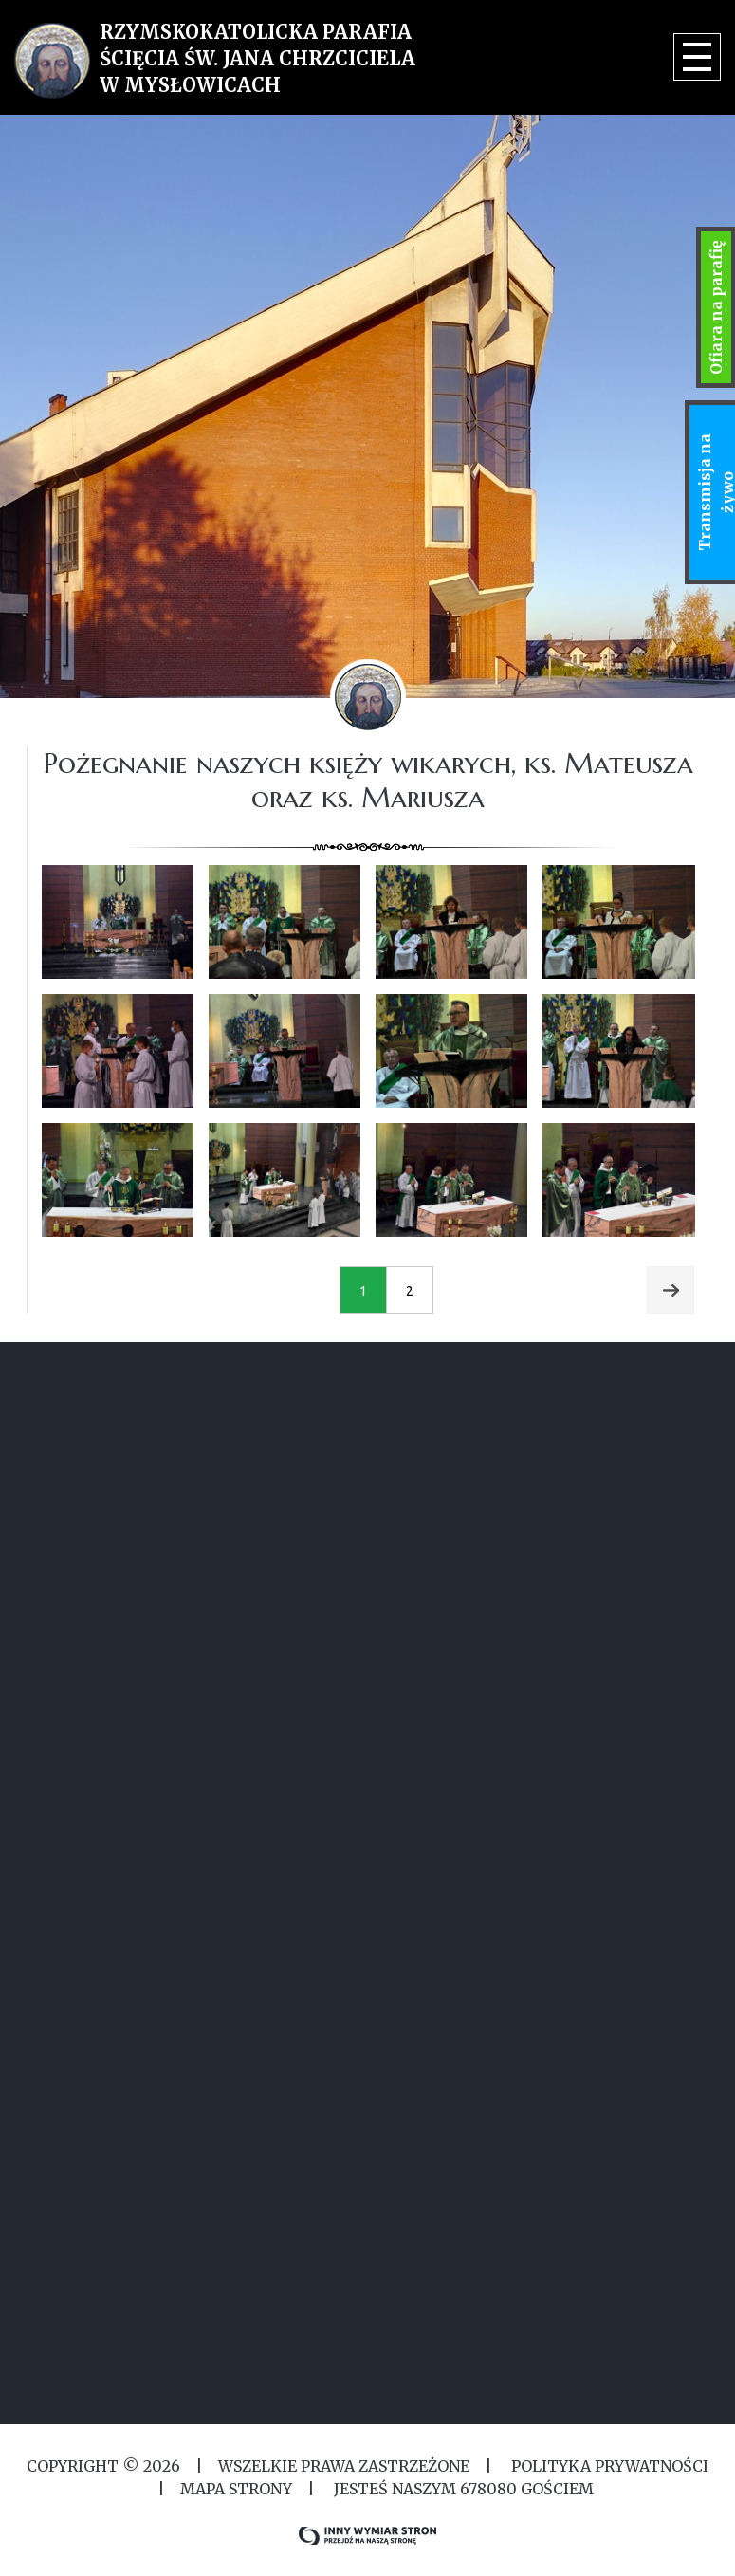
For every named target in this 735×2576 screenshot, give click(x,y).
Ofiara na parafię (716, 307)
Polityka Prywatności (607, 2465)
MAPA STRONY (236, 2488)
